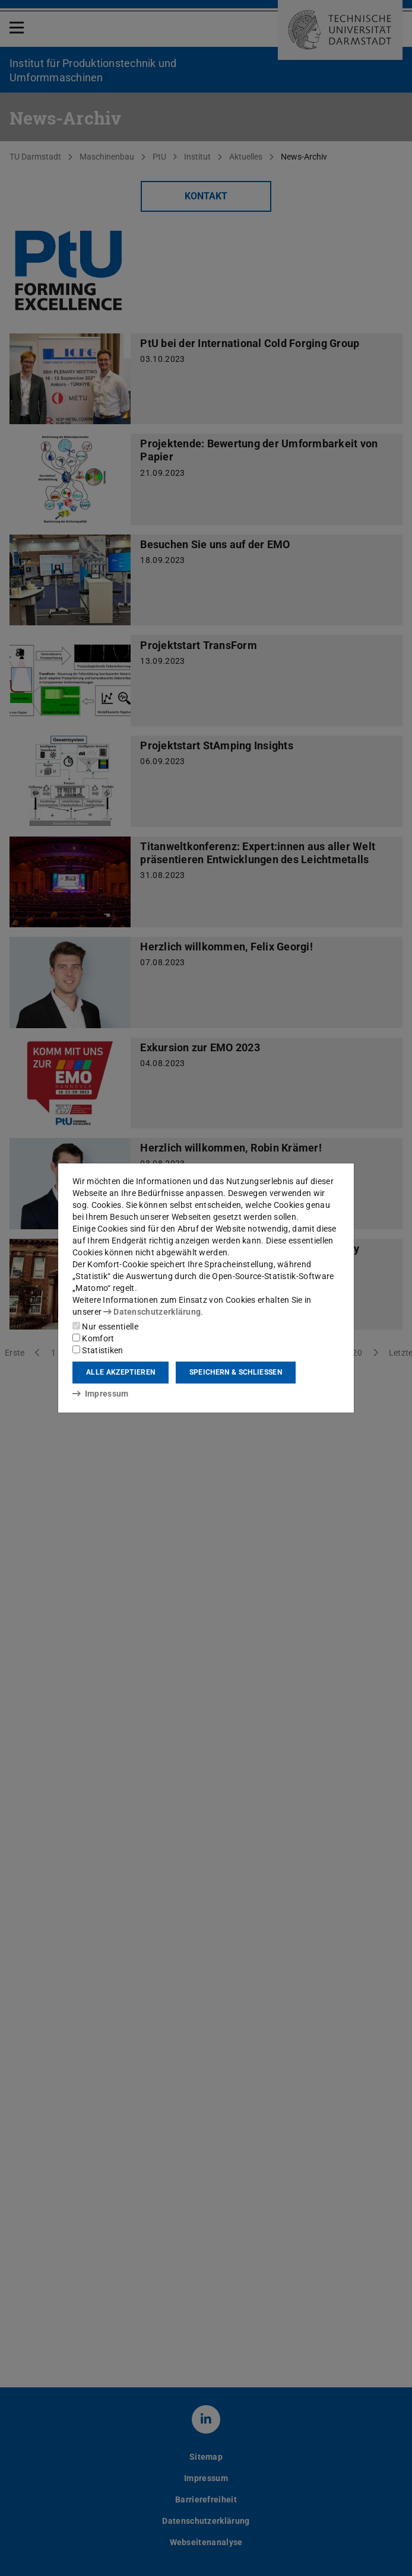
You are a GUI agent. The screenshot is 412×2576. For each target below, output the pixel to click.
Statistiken (97, 1350)
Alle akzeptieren (120, 1372)
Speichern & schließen (235, 1372)
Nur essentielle (105, 1326)
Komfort (93, 1338)
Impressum (100, 1393)
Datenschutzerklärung (152, 1311)
